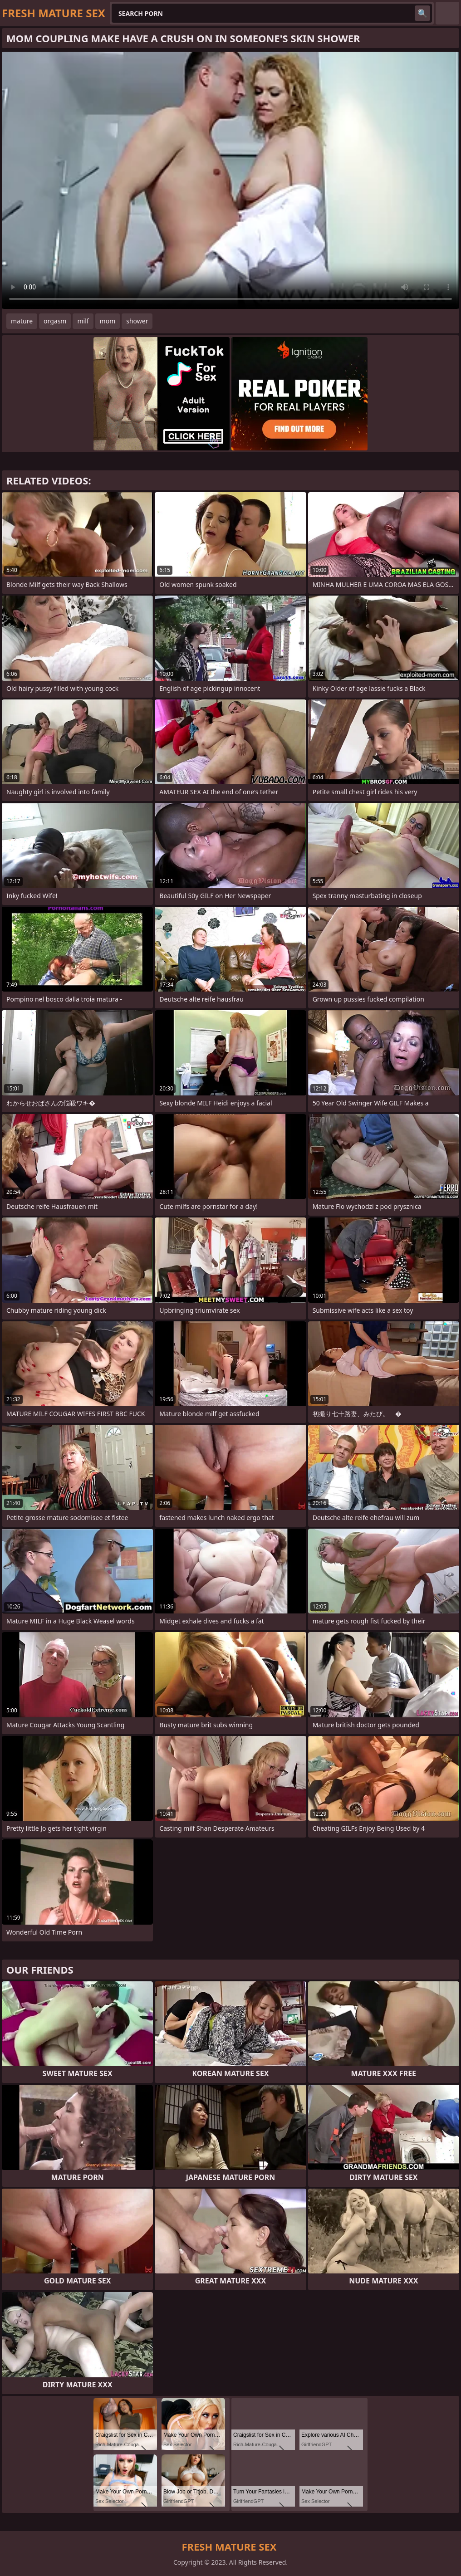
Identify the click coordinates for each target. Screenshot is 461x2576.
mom (108, 321)
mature (22, 321)
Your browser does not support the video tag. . (230, 180)
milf (82, 321)
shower (137, 321)
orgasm (55, 321)
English (447, 13)
